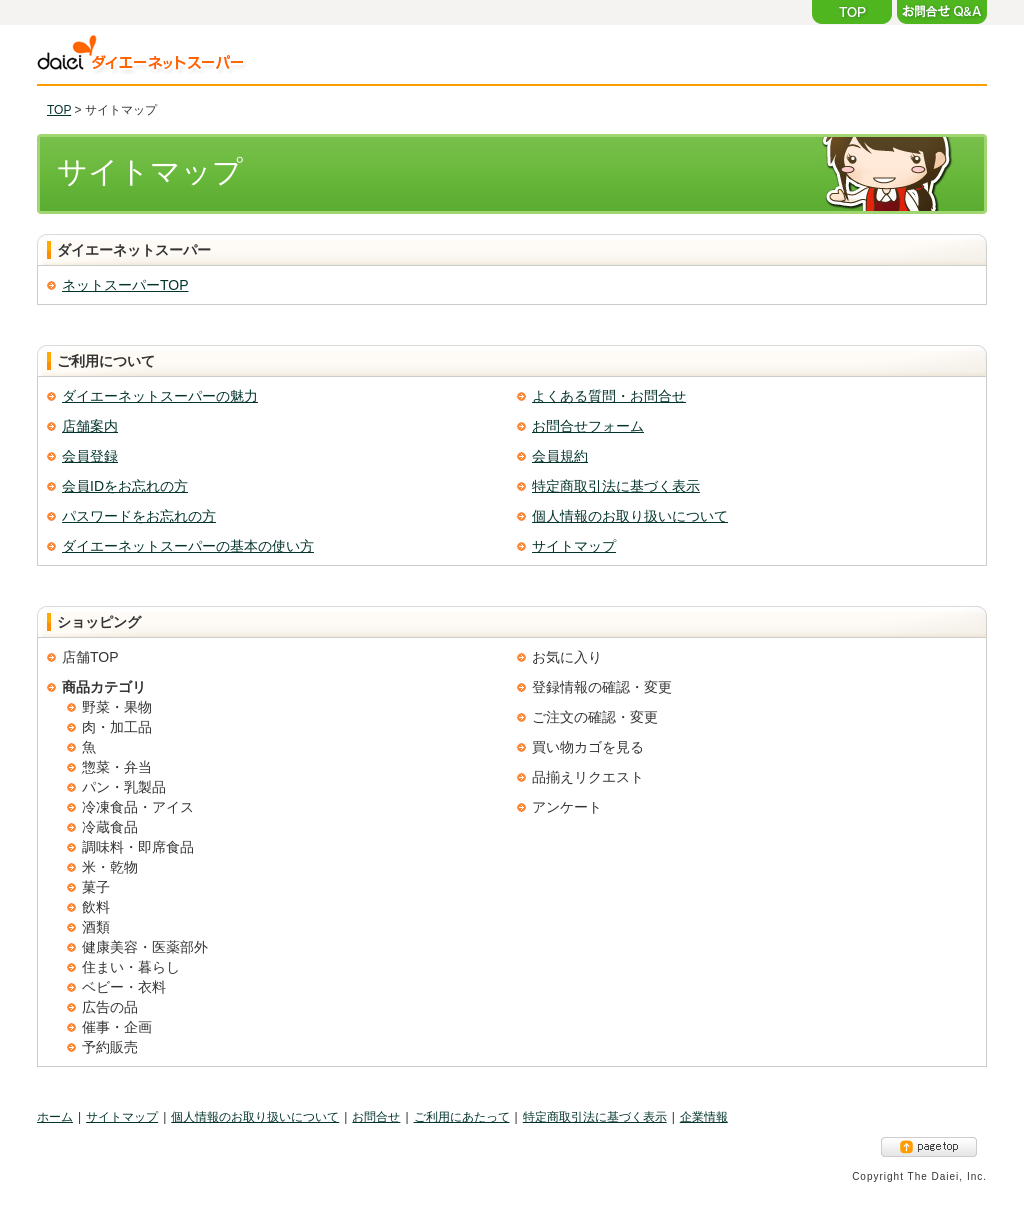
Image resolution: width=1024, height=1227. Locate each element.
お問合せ (376, 1117)
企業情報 (704, 1117)
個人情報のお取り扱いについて (630, 516)
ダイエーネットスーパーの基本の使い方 (188, 546)
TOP (59, 110)
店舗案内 (90, 426)
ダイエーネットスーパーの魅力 (160, 396)
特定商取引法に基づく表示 (616, 486)
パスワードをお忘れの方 (139, 516)
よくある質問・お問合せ (609, 396)
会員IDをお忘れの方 (125, 486)
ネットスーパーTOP (125, 285)
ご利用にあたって (462, 1117)
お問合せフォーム (588, 426)
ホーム (55, 1117)
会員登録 (90, 456)
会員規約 (560, 456)
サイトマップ (574, 546)
